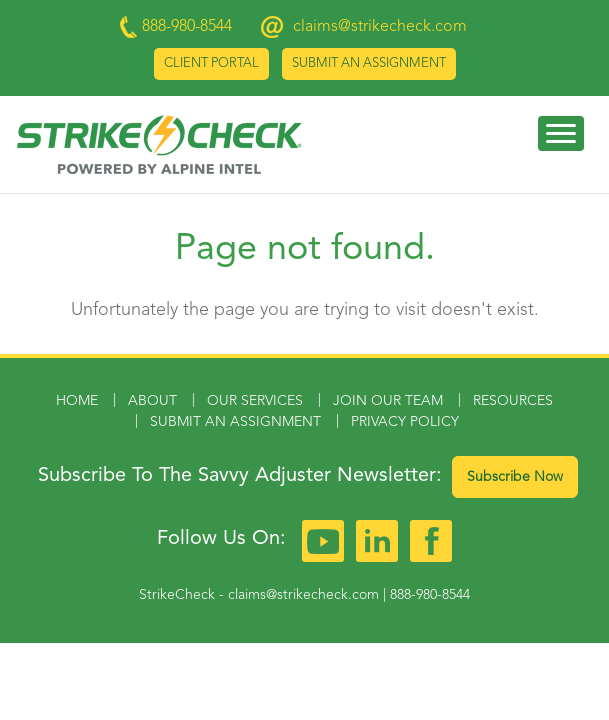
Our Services (255, 401)
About (152, 401)
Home (77, 401)
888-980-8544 (430, 595)
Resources (513, 401)
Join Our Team (388, 401)
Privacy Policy (405, 422)
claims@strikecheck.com (380, 27)
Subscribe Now (515, 477)
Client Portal (211, 63)
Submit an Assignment (369, 63)
